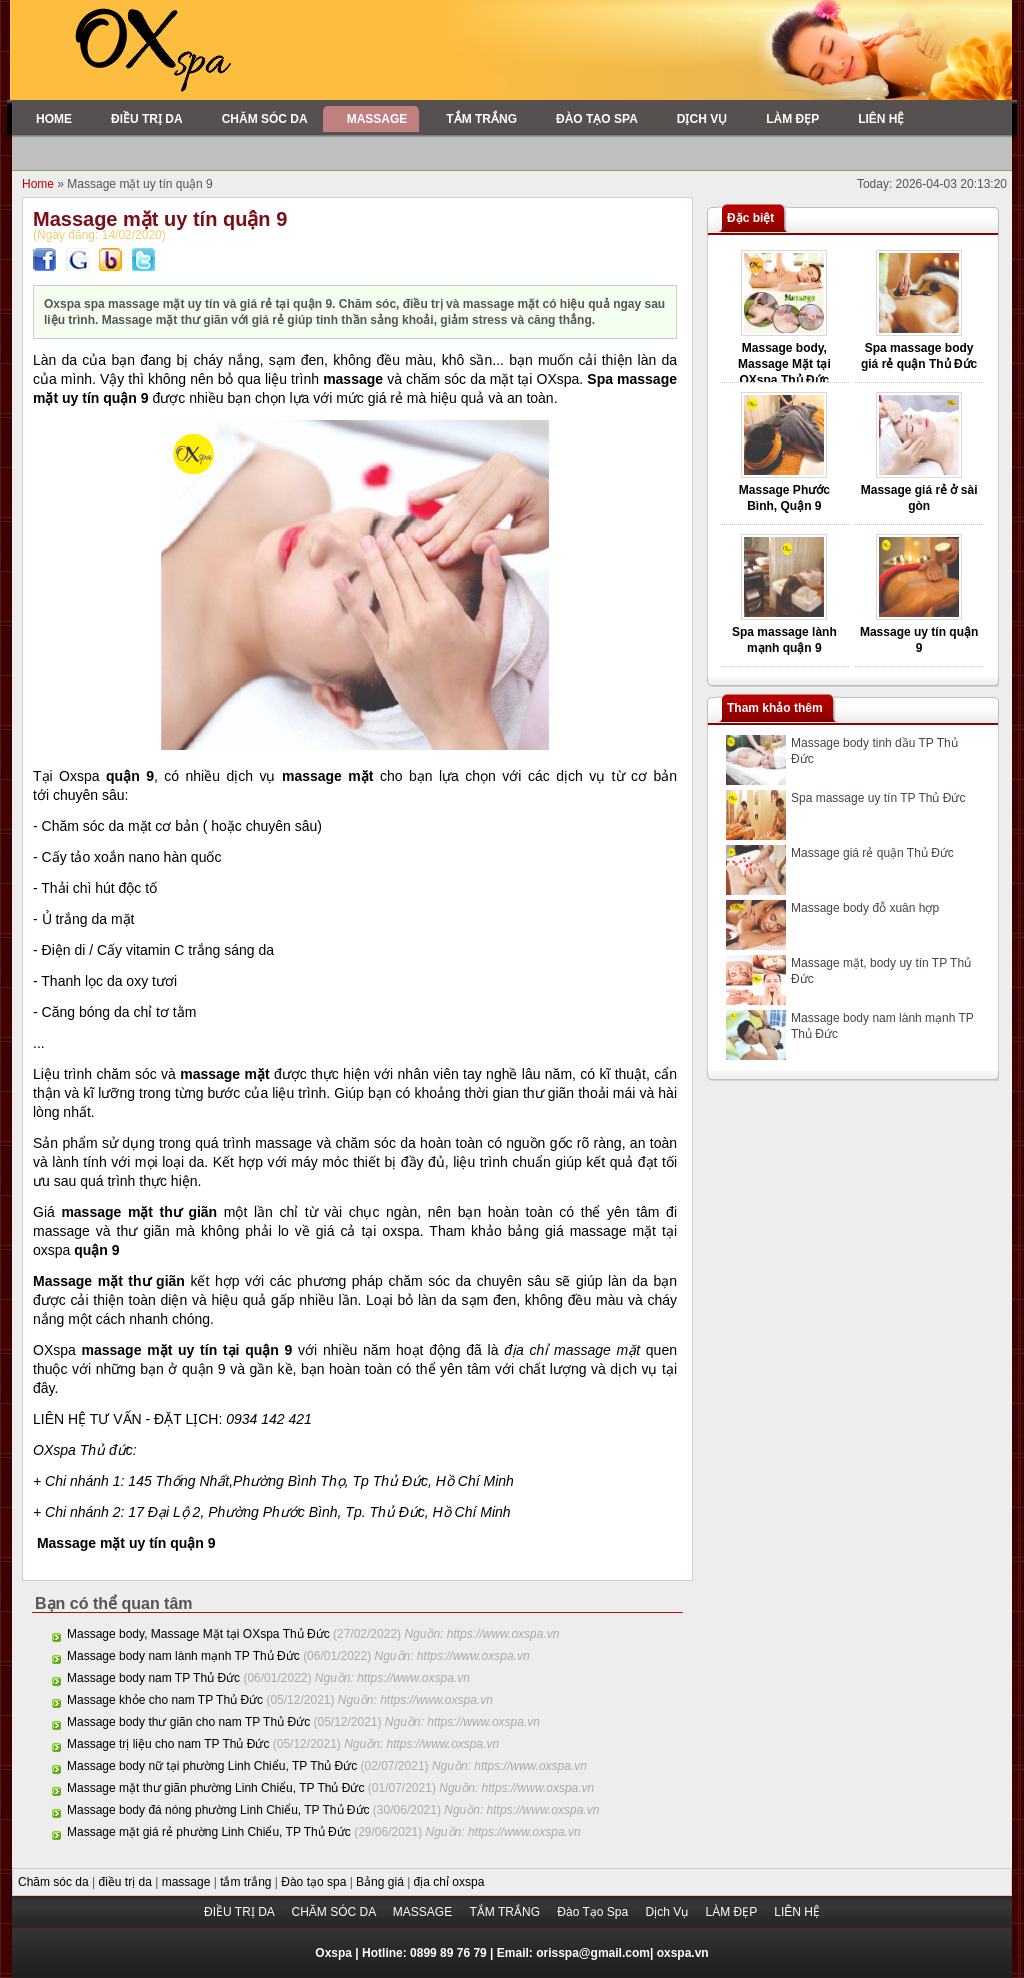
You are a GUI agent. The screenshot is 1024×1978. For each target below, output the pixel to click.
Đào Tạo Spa (594, 1912)
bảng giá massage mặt (582, 1231)
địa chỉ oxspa (449, 1882)
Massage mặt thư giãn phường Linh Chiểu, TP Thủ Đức (215, 1788)
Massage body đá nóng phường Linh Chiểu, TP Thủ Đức (218, 1810)
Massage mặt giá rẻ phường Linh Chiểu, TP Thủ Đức (209, 1832)
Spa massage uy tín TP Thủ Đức (878, 798)
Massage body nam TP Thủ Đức (153, 1678)
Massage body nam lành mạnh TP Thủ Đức (183, 1656)
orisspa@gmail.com (593, 1953)
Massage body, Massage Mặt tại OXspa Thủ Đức (198, 1634)
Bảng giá (381, 1882)
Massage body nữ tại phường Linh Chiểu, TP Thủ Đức (212, 1766)
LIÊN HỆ (797, 1912)
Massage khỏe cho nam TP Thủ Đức (165, 1700)
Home (39, 184)
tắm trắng (247, 1882)
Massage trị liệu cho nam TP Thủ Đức (168, 1744)
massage (188, 1882)
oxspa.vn (683, 1953)
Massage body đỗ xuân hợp (865, 908)
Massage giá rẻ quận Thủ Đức (872, 853)
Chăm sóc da (55, 1882)
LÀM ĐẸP (732, 1912)
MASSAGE (424, 1912)
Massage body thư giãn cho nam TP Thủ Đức (188, 1722)
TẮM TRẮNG (507, 1912)
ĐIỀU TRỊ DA (240, 1912)
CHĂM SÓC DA (334, 1912)
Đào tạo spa (315, 1882)
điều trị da (127, 1882)
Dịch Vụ (668, 1912)
